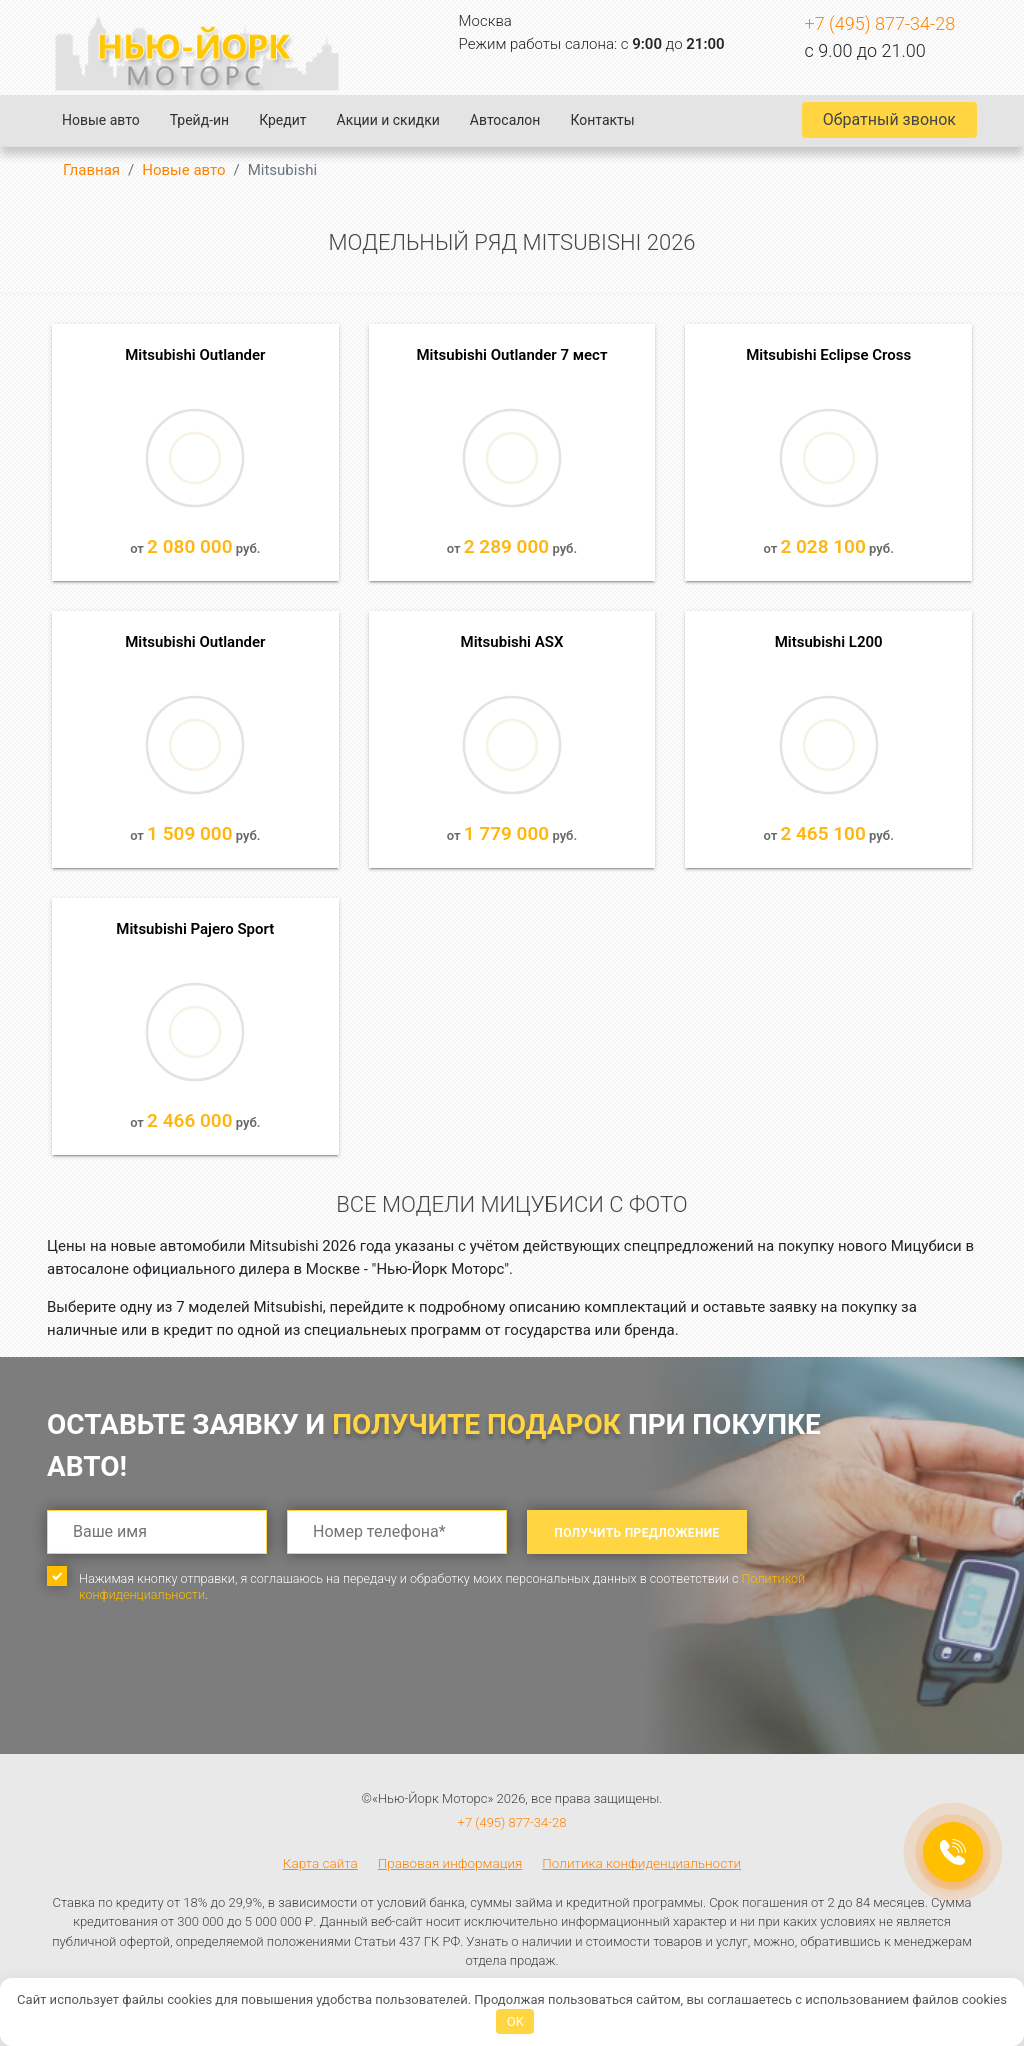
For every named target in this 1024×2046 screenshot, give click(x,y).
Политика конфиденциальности (641, 1863)
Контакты (602, 120)
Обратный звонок (889, 119)
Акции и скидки (388, 120)
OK (515, 2021)
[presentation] (199, 1696)
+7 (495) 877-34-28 (880, 23)
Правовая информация (450, 1863)
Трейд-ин (199, 120)
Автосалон (505, 120)
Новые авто (101, 120)
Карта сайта (320, 1863)
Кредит (282, 120)
